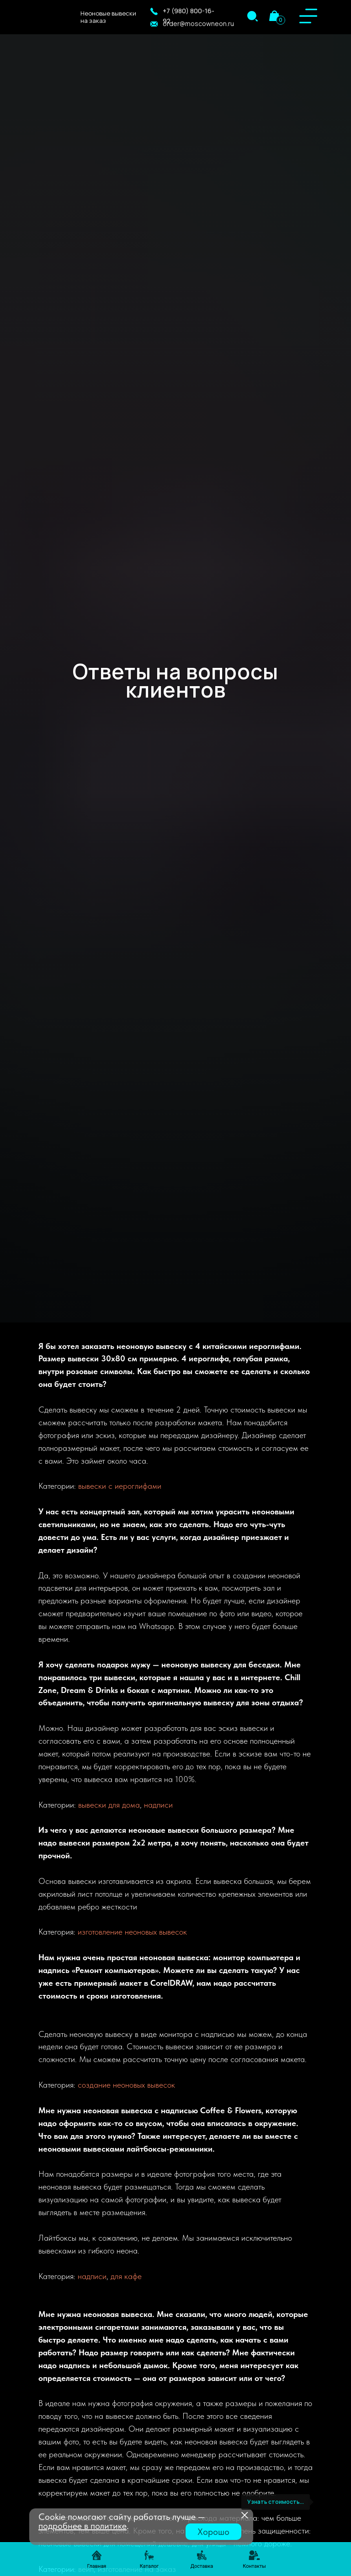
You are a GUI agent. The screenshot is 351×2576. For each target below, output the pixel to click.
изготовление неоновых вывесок (132, 1931)
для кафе (126, 2276)
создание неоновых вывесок (126, 2084)
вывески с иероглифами (119, 1486)
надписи (158, 1804)
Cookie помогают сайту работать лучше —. (121, 2521)
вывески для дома (109, 1804)
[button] (154, 11)
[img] (252, 16)
